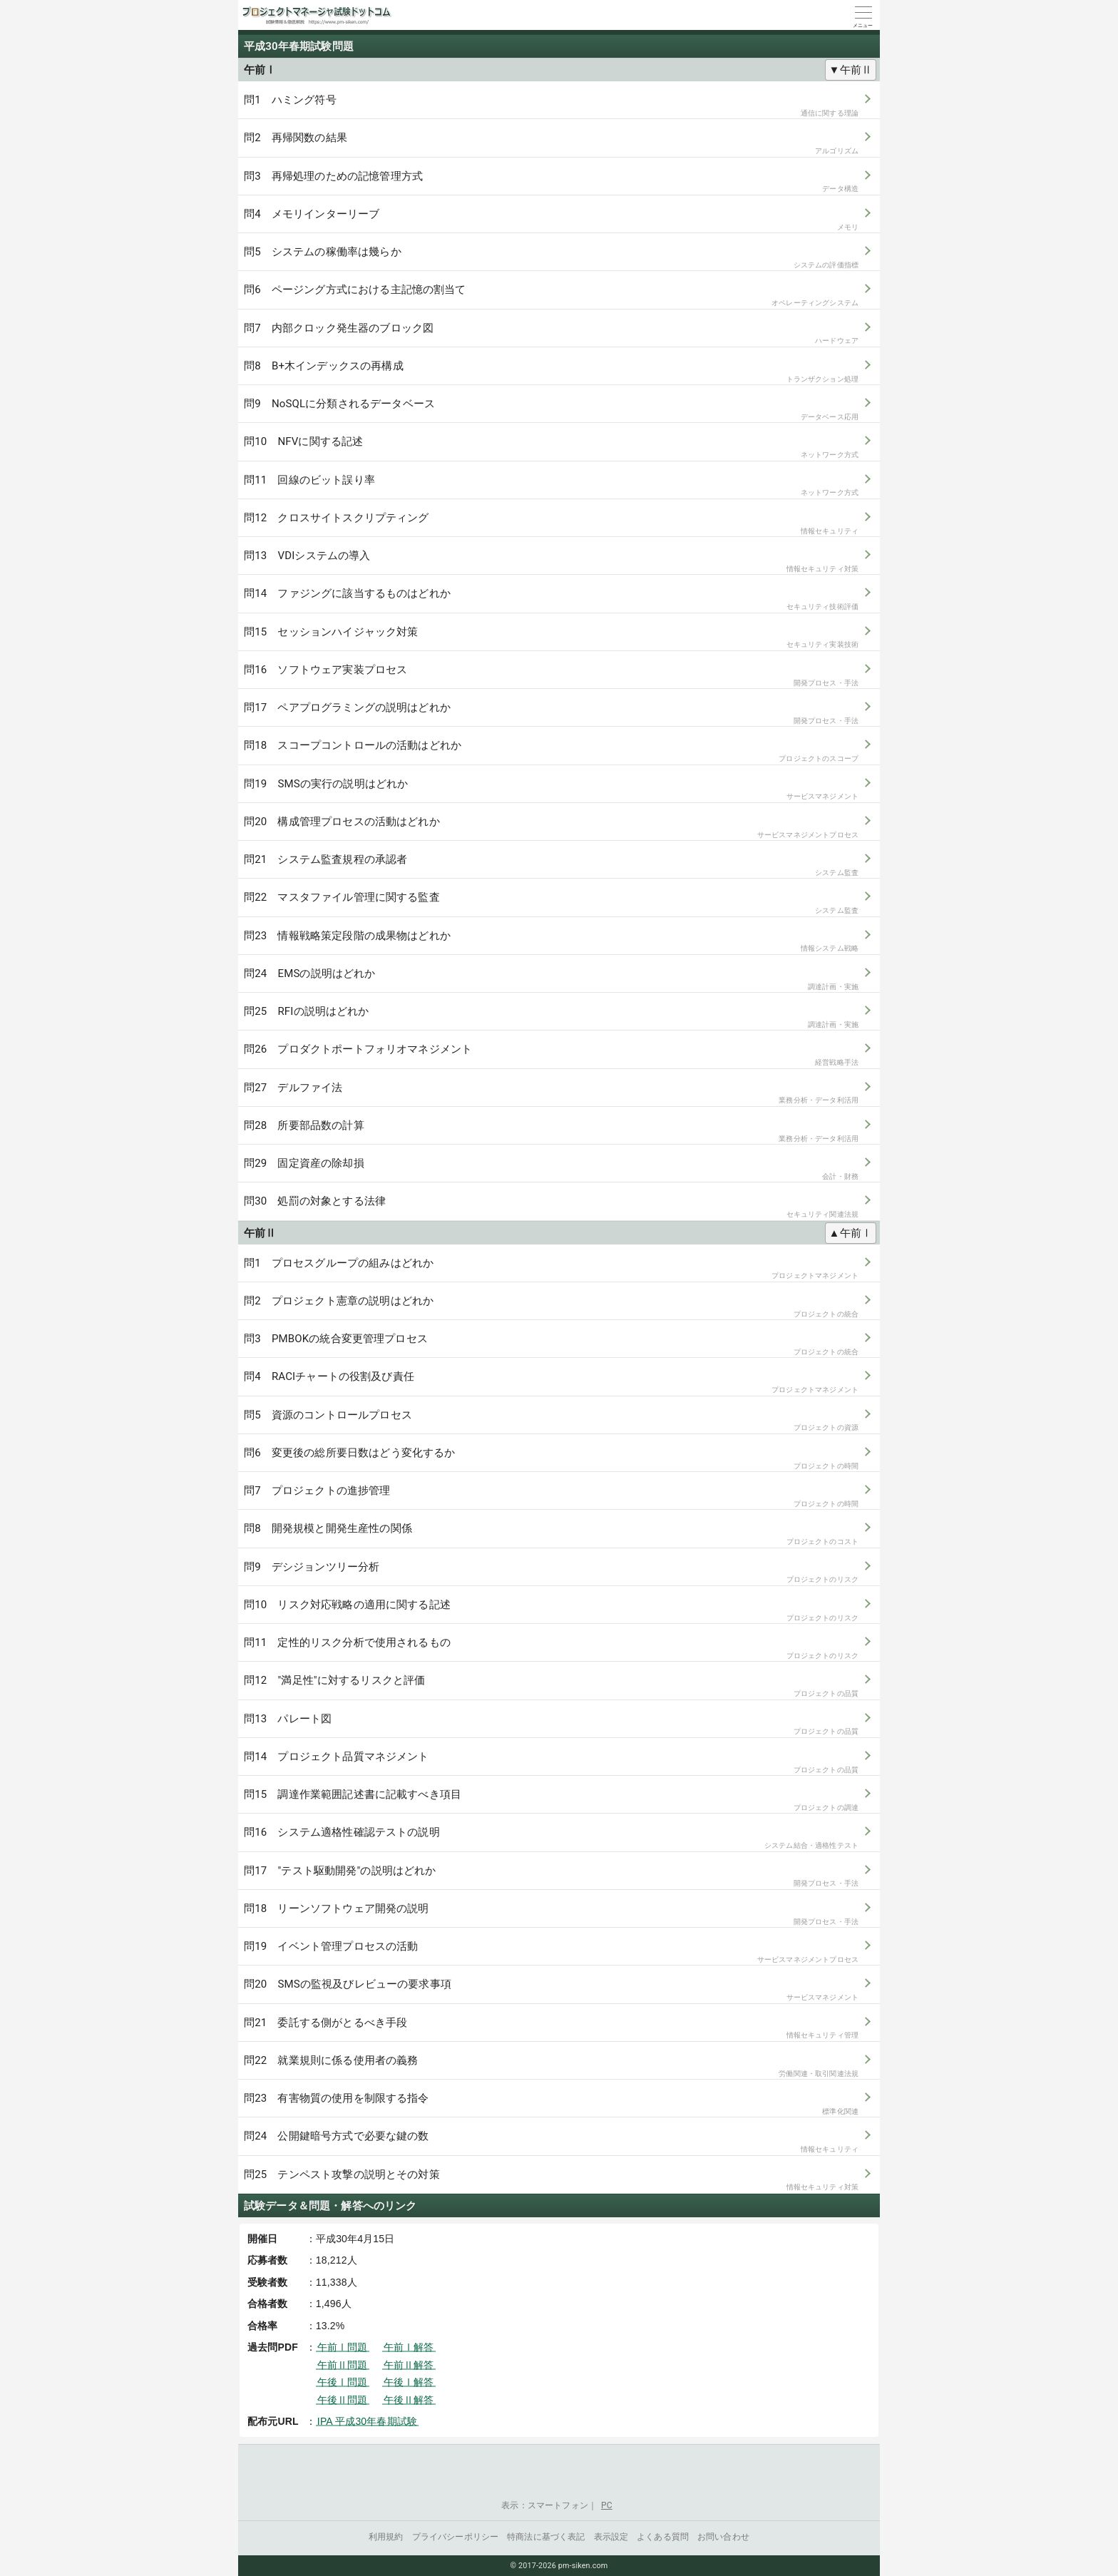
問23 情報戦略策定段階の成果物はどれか (551, 941)
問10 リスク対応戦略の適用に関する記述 (551, 1610)
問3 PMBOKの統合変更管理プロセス (551, 1344)
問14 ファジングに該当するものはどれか (551, 599)
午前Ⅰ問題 (342, 2347)
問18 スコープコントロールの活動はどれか (551, 751)
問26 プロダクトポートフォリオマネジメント (551, 1055)
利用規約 (386, 2537)
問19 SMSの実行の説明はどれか (551, 789)
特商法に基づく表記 (546, 2537)
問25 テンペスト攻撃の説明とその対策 (551, 2180)
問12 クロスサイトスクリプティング (551, 523)
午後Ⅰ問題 (342, 2382)
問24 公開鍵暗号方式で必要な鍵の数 (551, 2142)
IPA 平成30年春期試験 (367, 2421)
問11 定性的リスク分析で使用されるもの (551, 1648)
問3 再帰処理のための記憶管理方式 (551, 182)
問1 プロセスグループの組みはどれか (551, 1269)
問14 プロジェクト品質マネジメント (551, 1762)
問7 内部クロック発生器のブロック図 (551, 334)
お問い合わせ (723, 2537)
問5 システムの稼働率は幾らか (551, 257)
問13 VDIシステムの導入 (551, 561)
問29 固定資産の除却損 (551, 1169)
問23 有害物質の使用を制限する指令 (551, 2104)
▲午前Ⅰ (850, 1233)
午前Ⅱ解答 (409, 2365)
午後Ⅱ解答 (409, 2400)
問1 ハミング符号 (551, 105)
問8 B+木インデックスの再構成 (551, 371)
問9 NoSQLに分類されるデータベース (551, 409)
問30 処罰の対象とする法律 (551, 1207)
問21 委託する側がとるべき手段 (551, 2028)
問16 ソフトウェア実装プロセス (551, 675)
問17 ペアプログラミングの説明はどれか (551, 713)
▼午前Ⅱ (850, 69)
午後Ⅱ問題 (342, 2400)
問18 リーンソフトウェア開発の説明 (551, 1914)
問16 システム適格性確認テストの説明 (551, 1838)
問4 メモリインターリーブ (551, 220)
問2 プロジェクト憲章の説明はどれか (551, 1306)
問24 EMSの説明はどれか (551, 979)
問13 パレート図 (551, 1724)
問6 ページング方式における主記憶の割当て (551, 295)
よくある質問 (663, 2537)
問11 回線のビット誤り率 (551, 486)
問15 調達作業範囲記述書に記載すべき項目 (551, 1800)
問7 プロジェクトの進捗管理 (551, 1496)
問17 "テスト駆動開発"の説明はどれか (551, 1876)
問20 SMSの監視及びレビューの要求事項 (551, 1990)
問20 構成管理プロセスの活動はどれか (551, 827)
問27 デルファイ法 (551, 1093)
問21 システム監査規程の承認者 (551, 865)
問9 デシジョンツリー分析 (551, 1572)
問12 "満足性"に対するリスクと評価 (551, 1686)
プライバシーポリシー (455, 2537)
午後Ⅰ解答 (409, 2382)
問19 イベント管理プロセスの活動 (551, 1952)
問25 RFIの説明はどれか (551, 1017)
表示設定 (611, 2537)
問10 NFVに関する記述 (551, 447)
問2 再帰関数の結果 (551, 143)
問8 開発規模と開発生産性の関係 (551, 1534)
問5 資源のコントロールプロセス (551, 1421)
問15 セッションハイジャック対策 (551, 637)
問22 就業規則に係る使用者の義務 (551, 2066)
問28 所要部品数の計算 (551, 1131)
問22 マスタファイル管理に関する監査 (551, 903)
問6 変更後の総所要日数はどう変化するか (551, 1458)
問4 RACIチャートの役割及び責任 (551, 1382)
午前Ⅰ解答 (409, 2347)
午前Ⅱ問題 (342, 2365)
